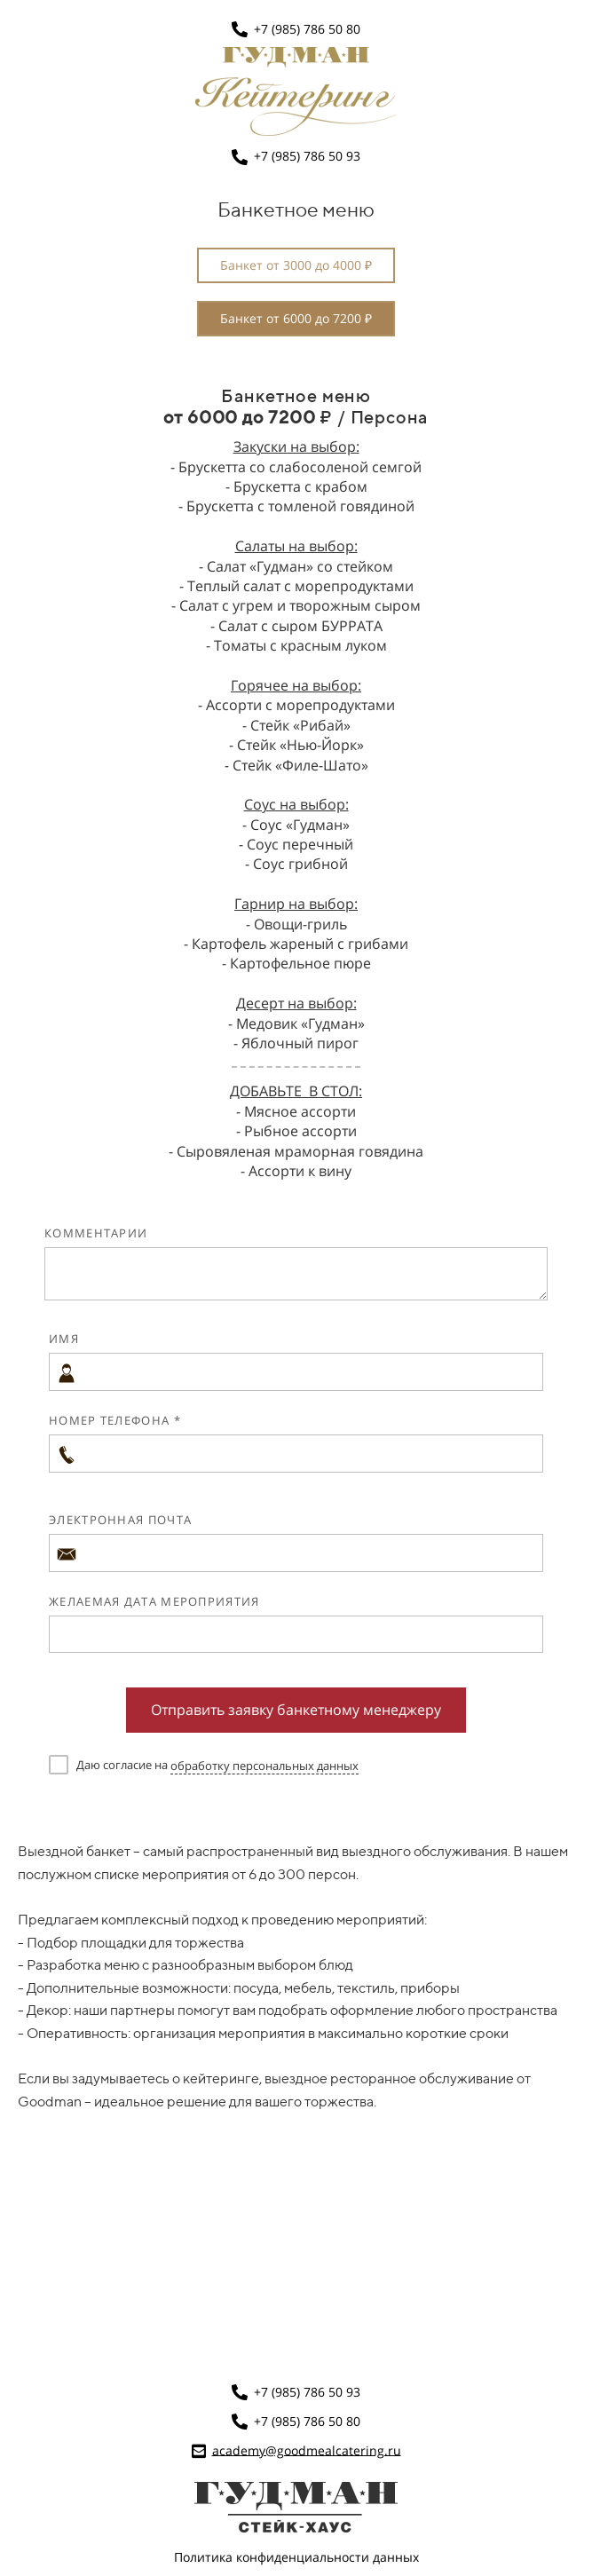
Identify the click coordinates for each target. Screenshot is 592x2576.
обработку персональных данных (264, 1766)
